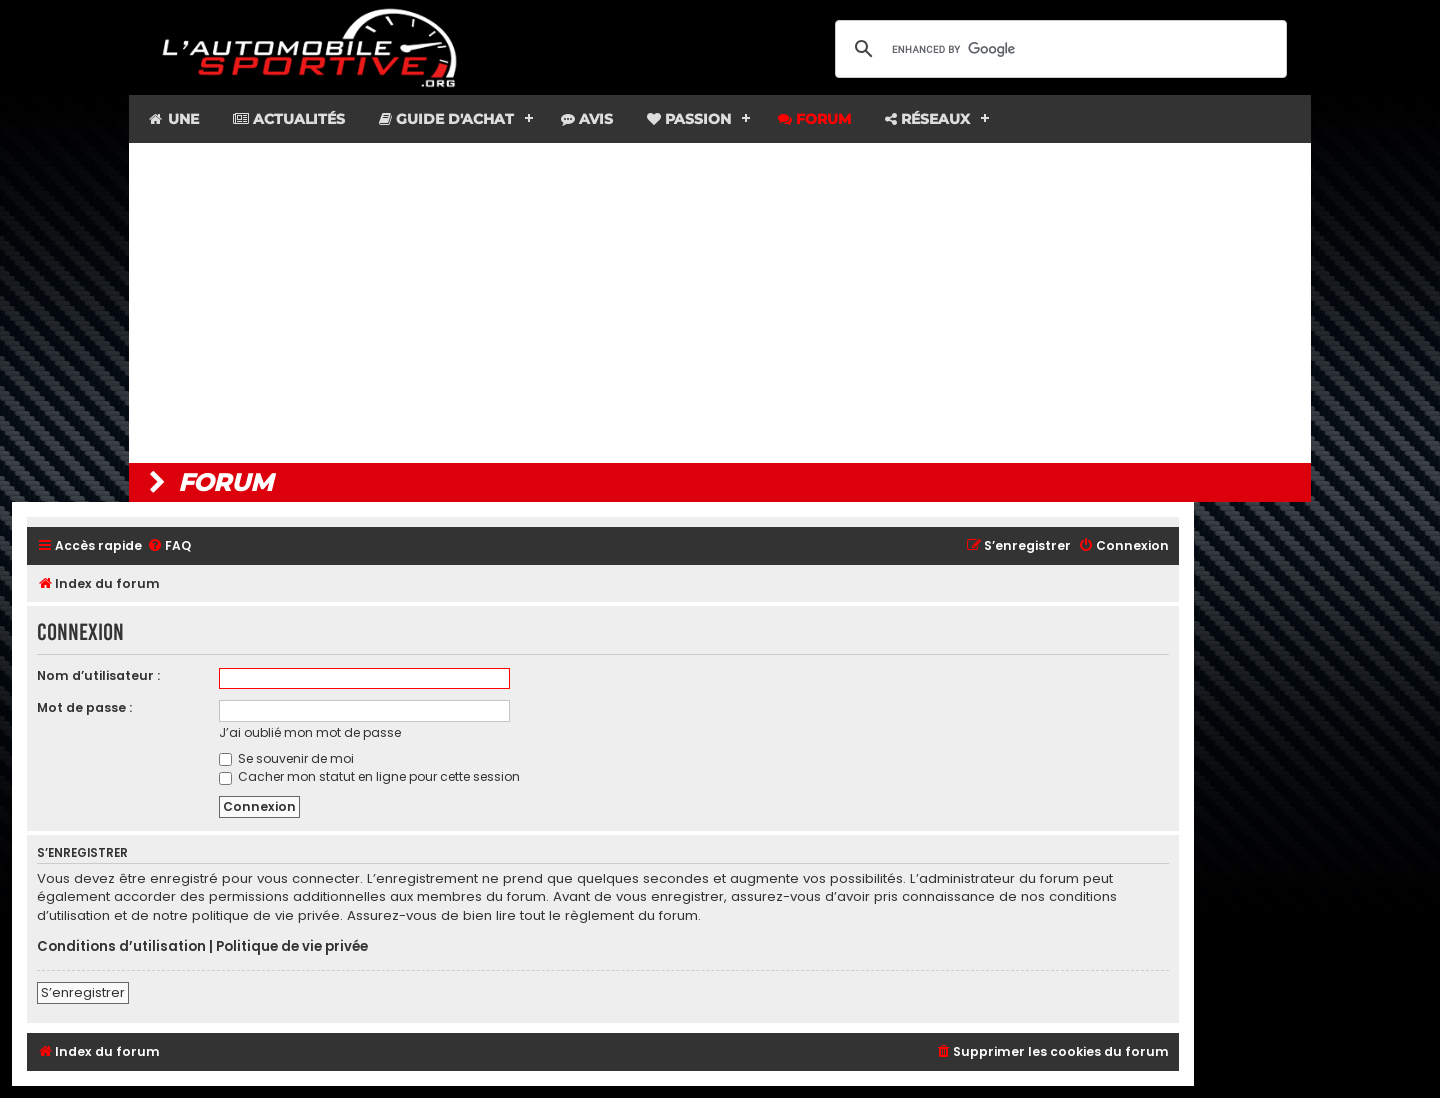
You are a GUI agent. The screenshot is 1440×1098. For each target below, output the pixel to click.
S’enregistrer (83, 992)
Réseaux (927, 119)
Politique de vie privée (292, 947)
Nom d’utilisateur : (98, 675)
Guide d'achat (446, 119)
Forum (814, 119)
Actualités (289, 119)
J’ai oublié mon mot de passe (310, 732)
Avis (587, 119)
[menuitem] (169, 546)
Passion (689, 119)
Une (172, 119)
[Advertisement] (720, 303)
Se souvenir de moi (286, 758)
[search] (1058, 49)
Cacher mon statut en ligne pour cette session (369, 776)
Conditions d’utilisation (121, 947)
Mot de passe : (84, 707)
